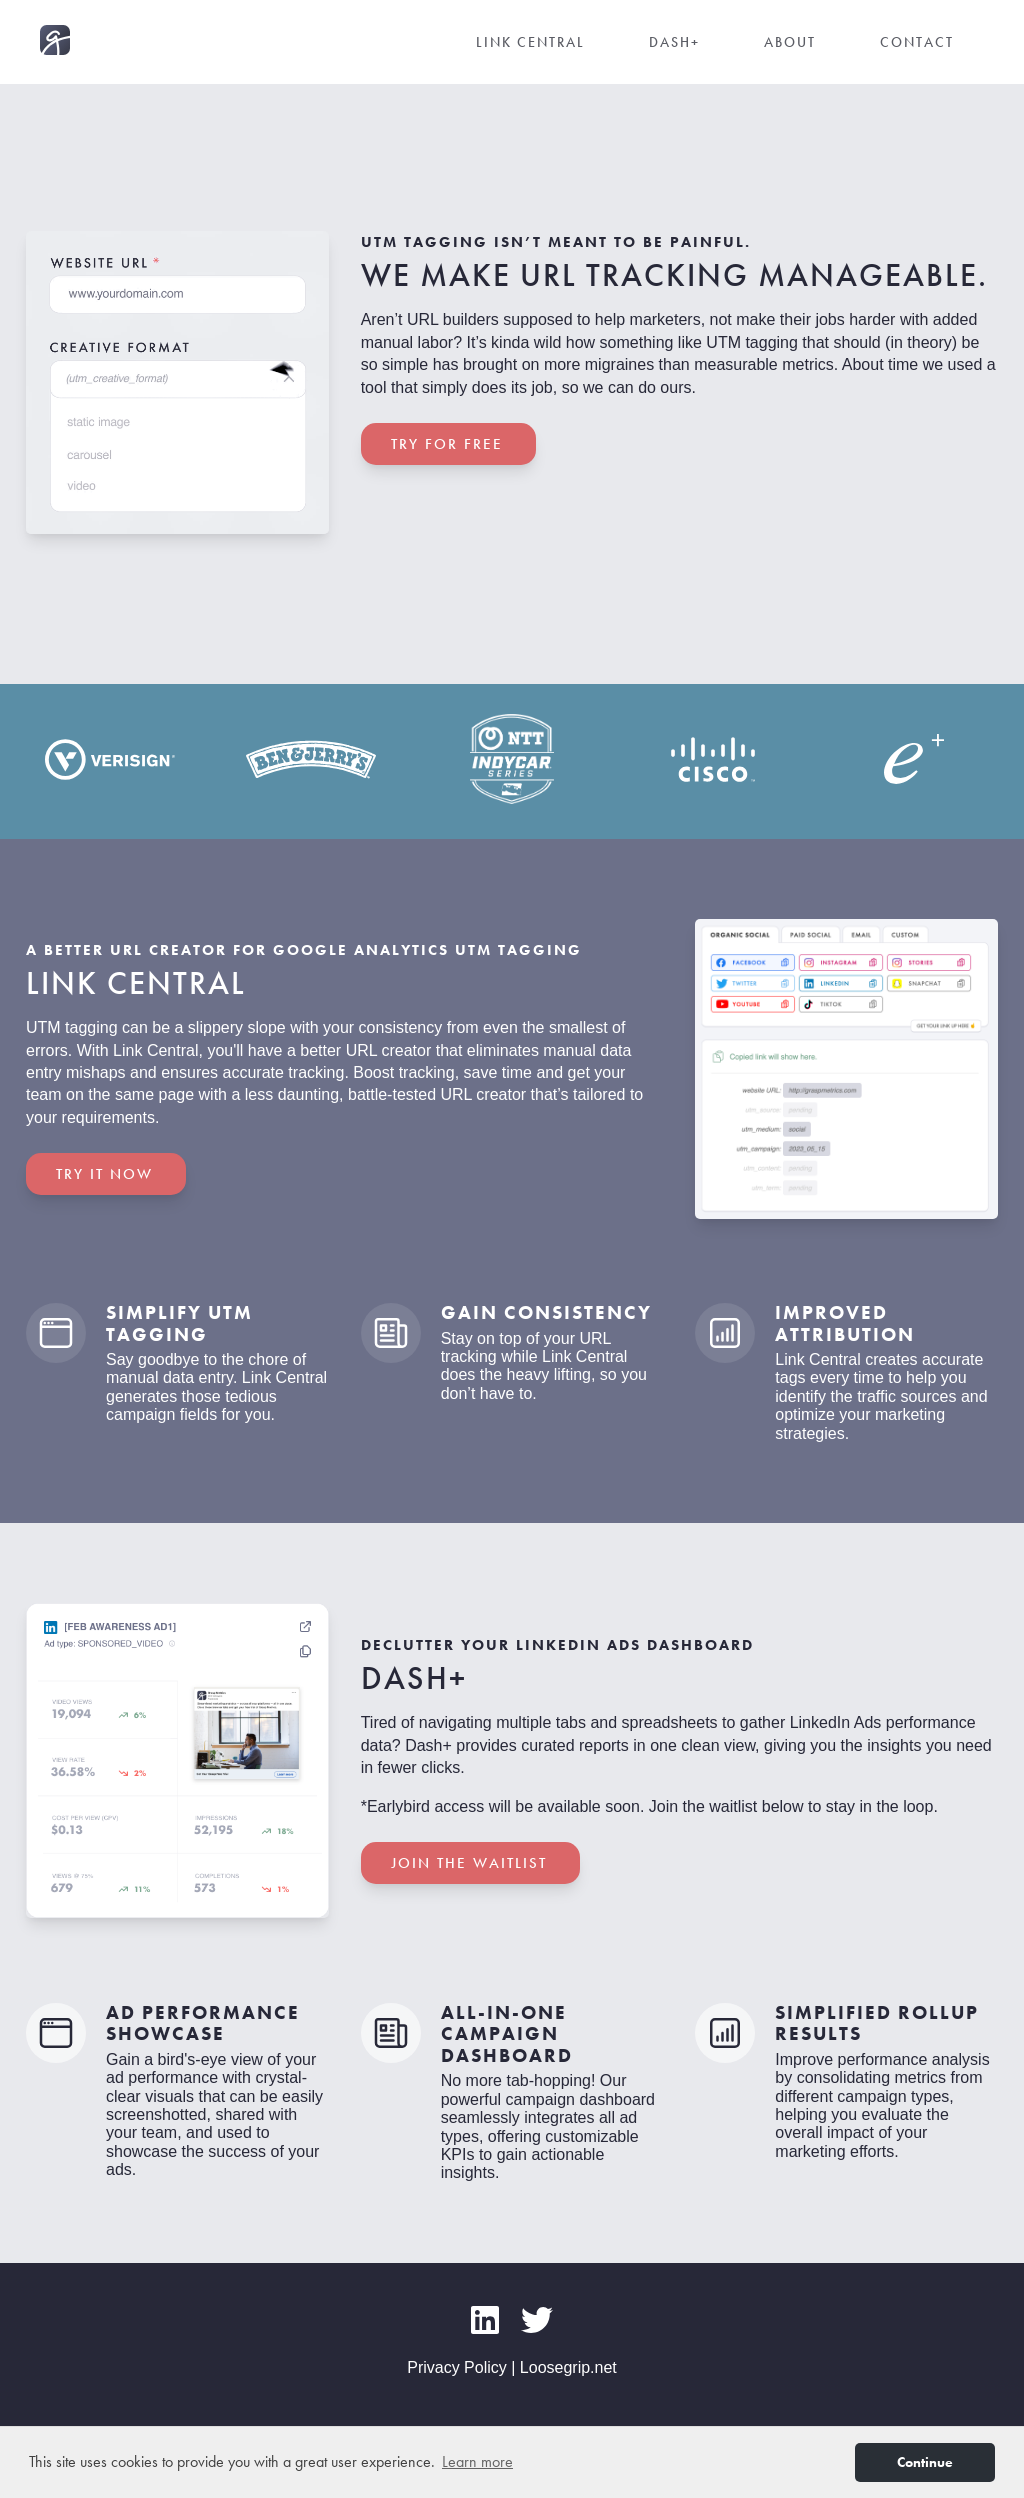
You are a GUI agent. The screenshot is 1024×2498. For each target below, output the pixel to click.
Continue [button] (925, 2462)
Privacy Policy (457, 2367)
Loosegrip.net (568, 2367)
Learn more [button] (477, 2461)
